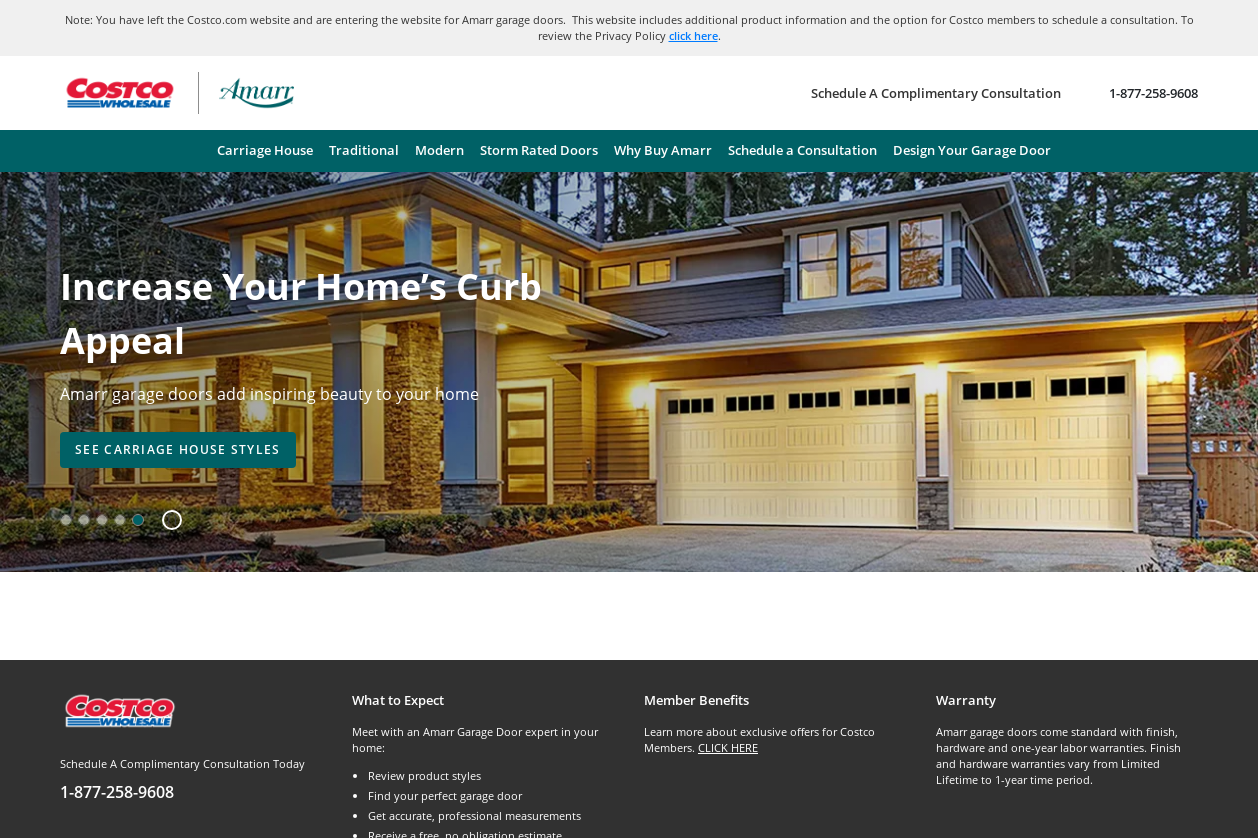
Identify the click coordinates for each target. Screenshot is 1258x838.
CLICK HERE (728, 747)
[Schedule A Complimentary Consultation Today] (191, 780)
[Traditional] (364, 151)
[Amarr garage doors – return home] (256, 93)
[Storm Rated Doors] (539, 151)
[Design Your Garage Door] (972, 151)
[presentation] (178, 450)
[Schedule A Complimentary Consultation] (936, 93)
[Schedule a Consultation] (802, 151)
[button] (164, 520)
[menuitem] (265, 151)
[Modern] (439, 151)
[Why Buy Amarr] (663, 151)
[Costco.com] (119, 709)
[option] (66, 520)
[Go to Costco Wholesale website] (119, 93)
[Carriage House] (265, 151)
